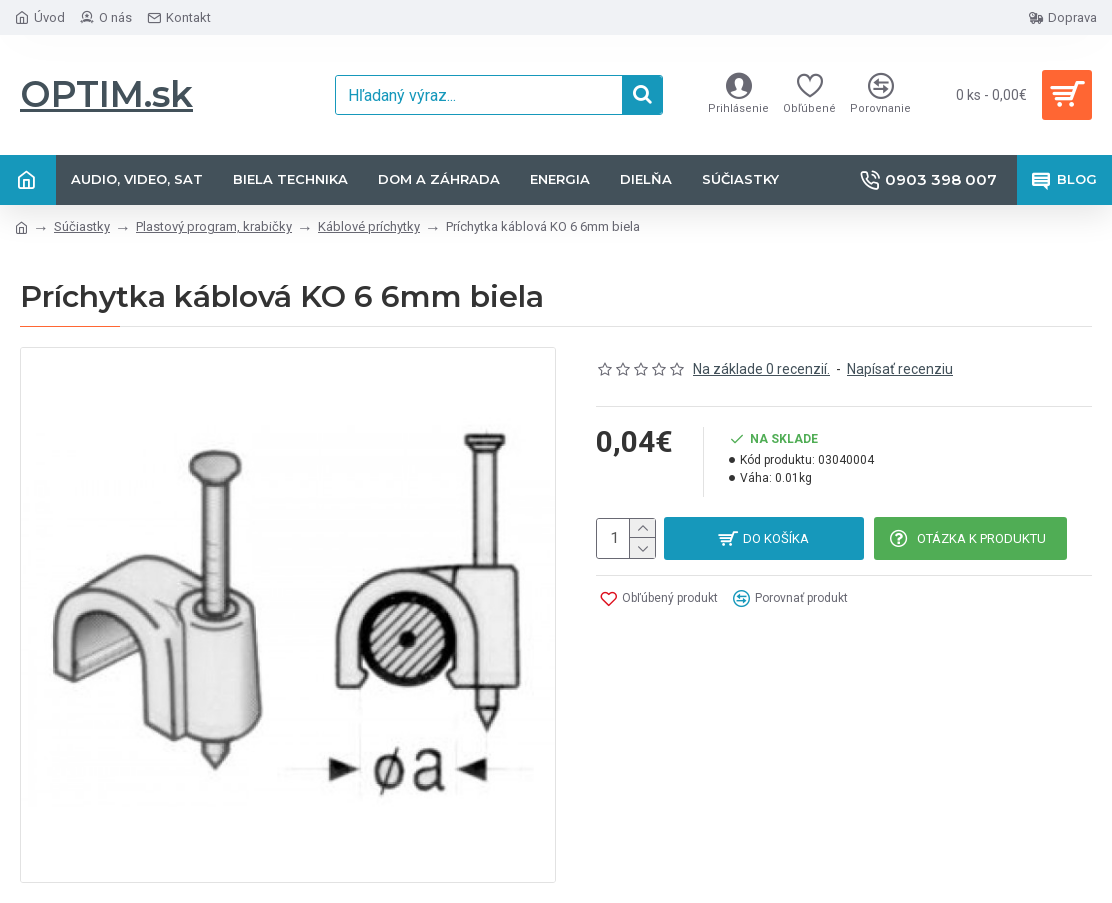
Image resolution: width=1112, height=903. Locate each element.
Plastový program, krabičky (214, 226)
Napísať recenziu (900, 369)
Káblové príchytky (369, 226)
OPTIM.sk (106, 94)
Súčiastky (82, 226)
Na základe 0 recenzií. (761, 369)
